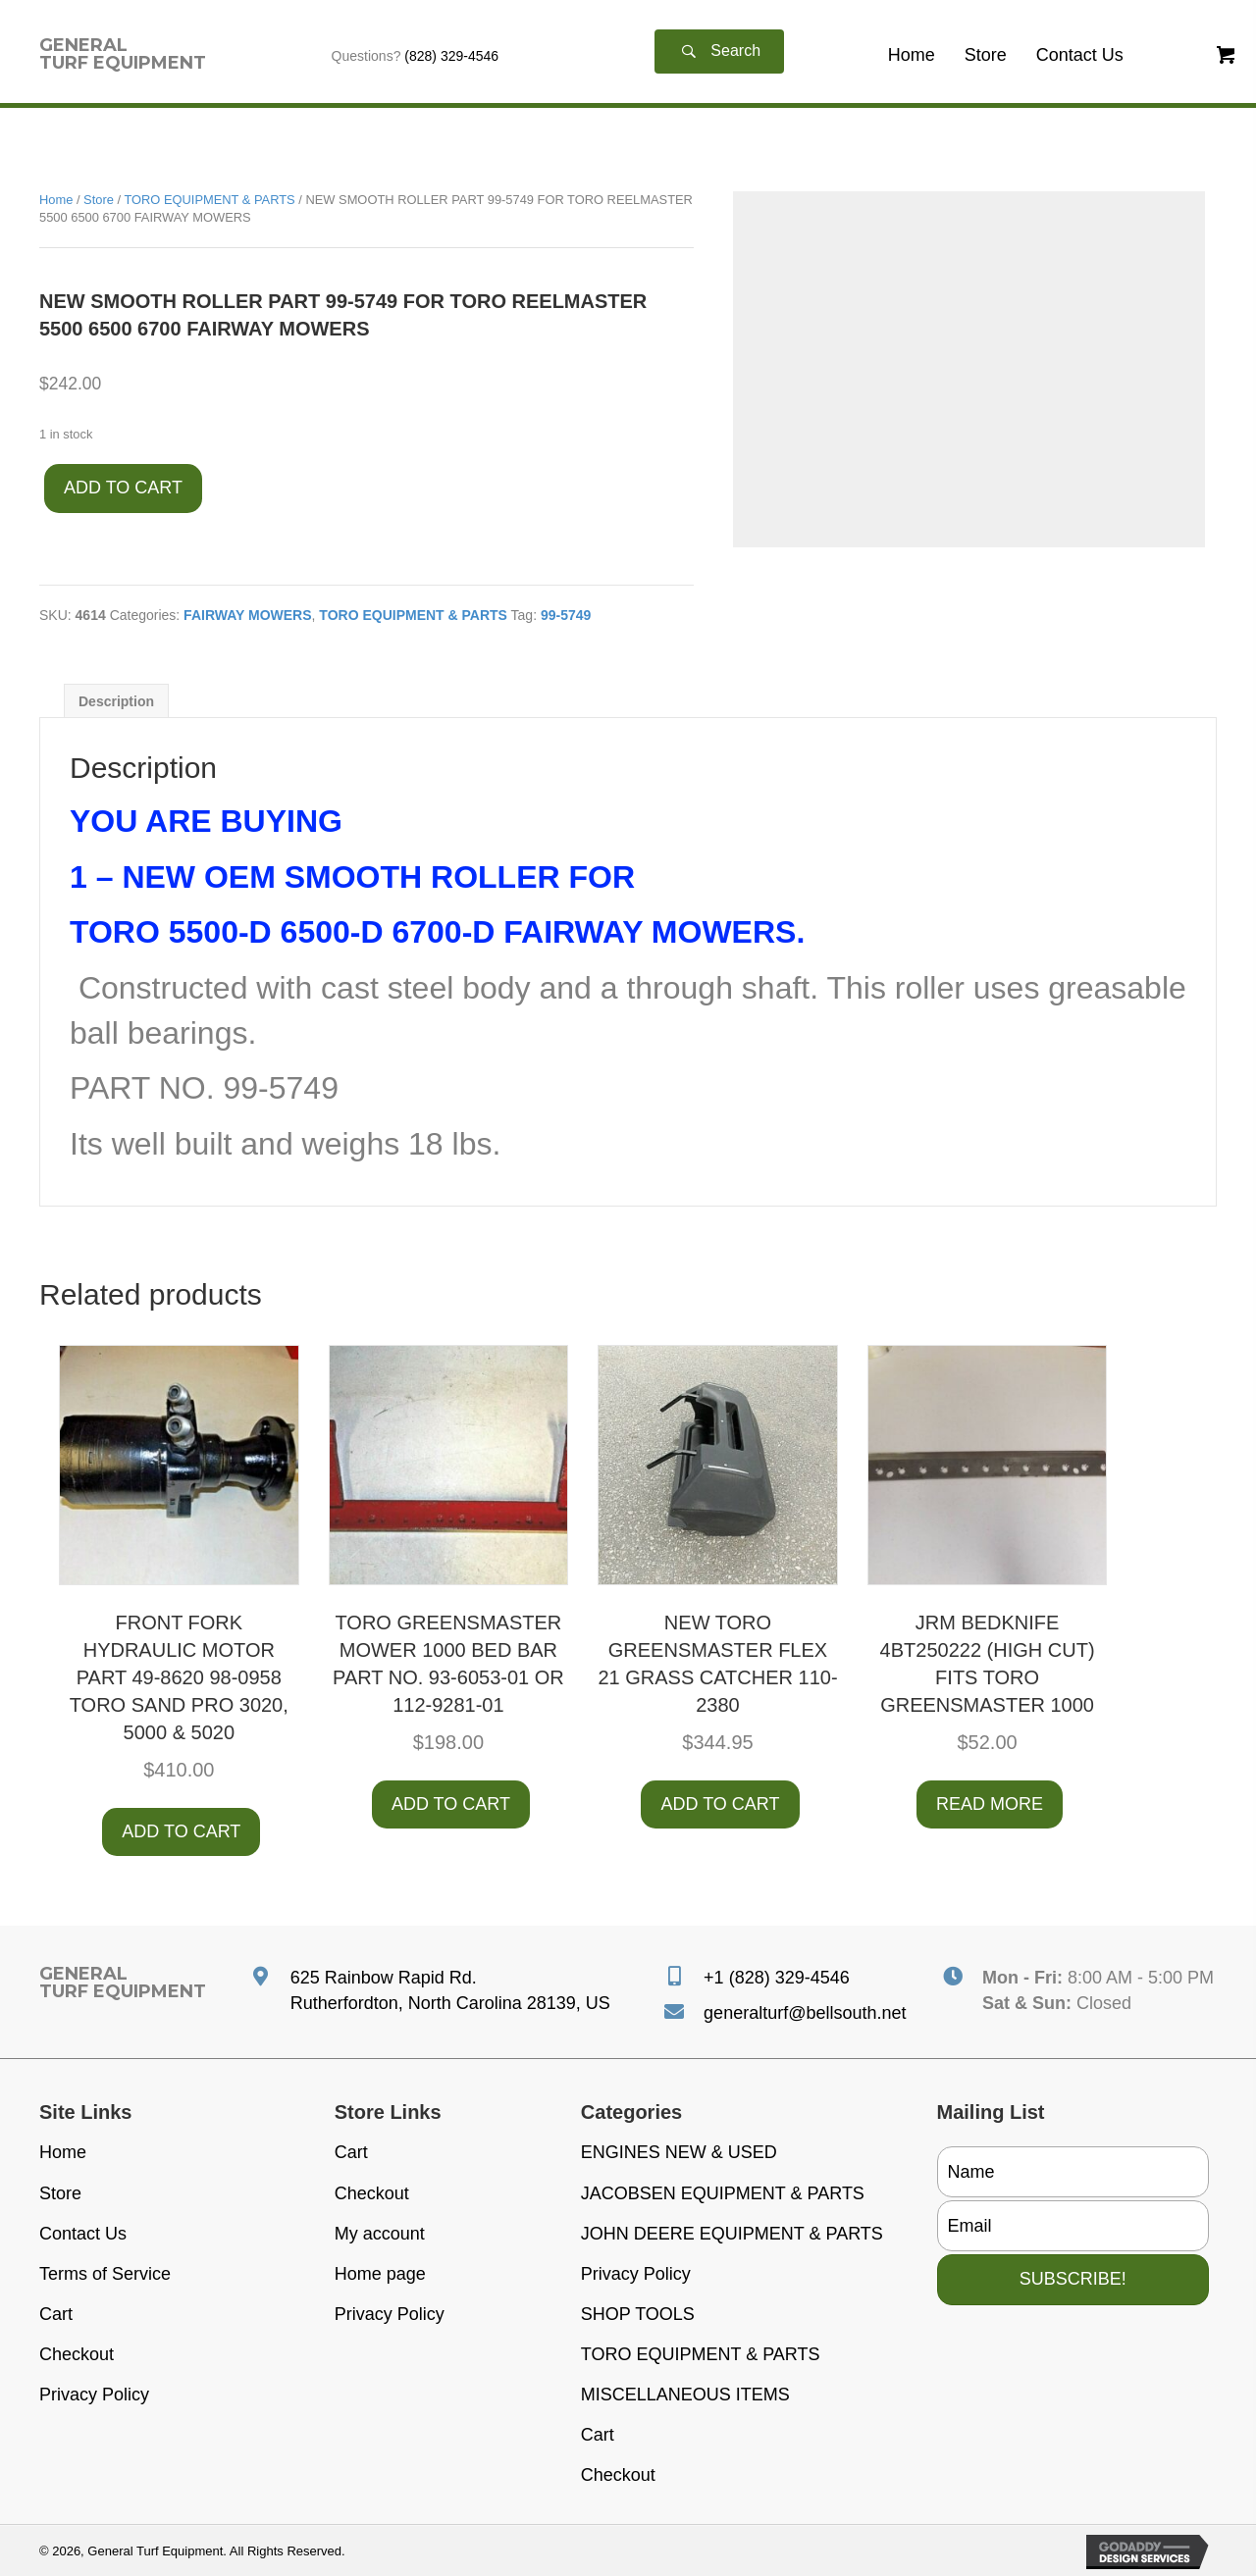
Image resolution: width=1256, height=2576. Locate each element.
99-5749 (566, 615)
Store (98, 199)
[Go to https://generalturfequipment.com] (122, 54)
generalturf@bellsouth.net (805, 2013)
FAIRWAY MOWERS (247, 615)
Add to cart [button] (181, 1831)
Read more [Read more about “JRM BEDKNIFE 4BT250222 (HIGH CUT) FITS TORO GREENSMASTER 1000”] (989, 1804)
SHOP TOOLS (638, 2314)
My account (380, 2233)
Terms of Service (105, 2274)
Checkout (76, 2354)
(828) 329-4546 (451, 56)
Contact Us (83, 2233)
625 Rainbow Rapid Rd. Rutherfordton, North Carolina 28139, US (450, 1990)
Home (56, 199)
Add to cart (123, 487)
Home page (380, 2274)
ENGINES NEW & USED (679, 2152)
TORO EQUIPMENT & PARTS (209, 199)
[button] (719, 51)
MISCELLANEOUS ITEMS (685, 2394)
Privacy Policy (94, 2394)
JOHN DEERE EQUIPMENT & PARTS (732, 2233)
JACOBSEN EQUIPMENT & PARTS (722, 2193)
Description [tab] (116, 701)
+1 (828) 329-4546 (777, 1977)
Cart (56, 2314)
